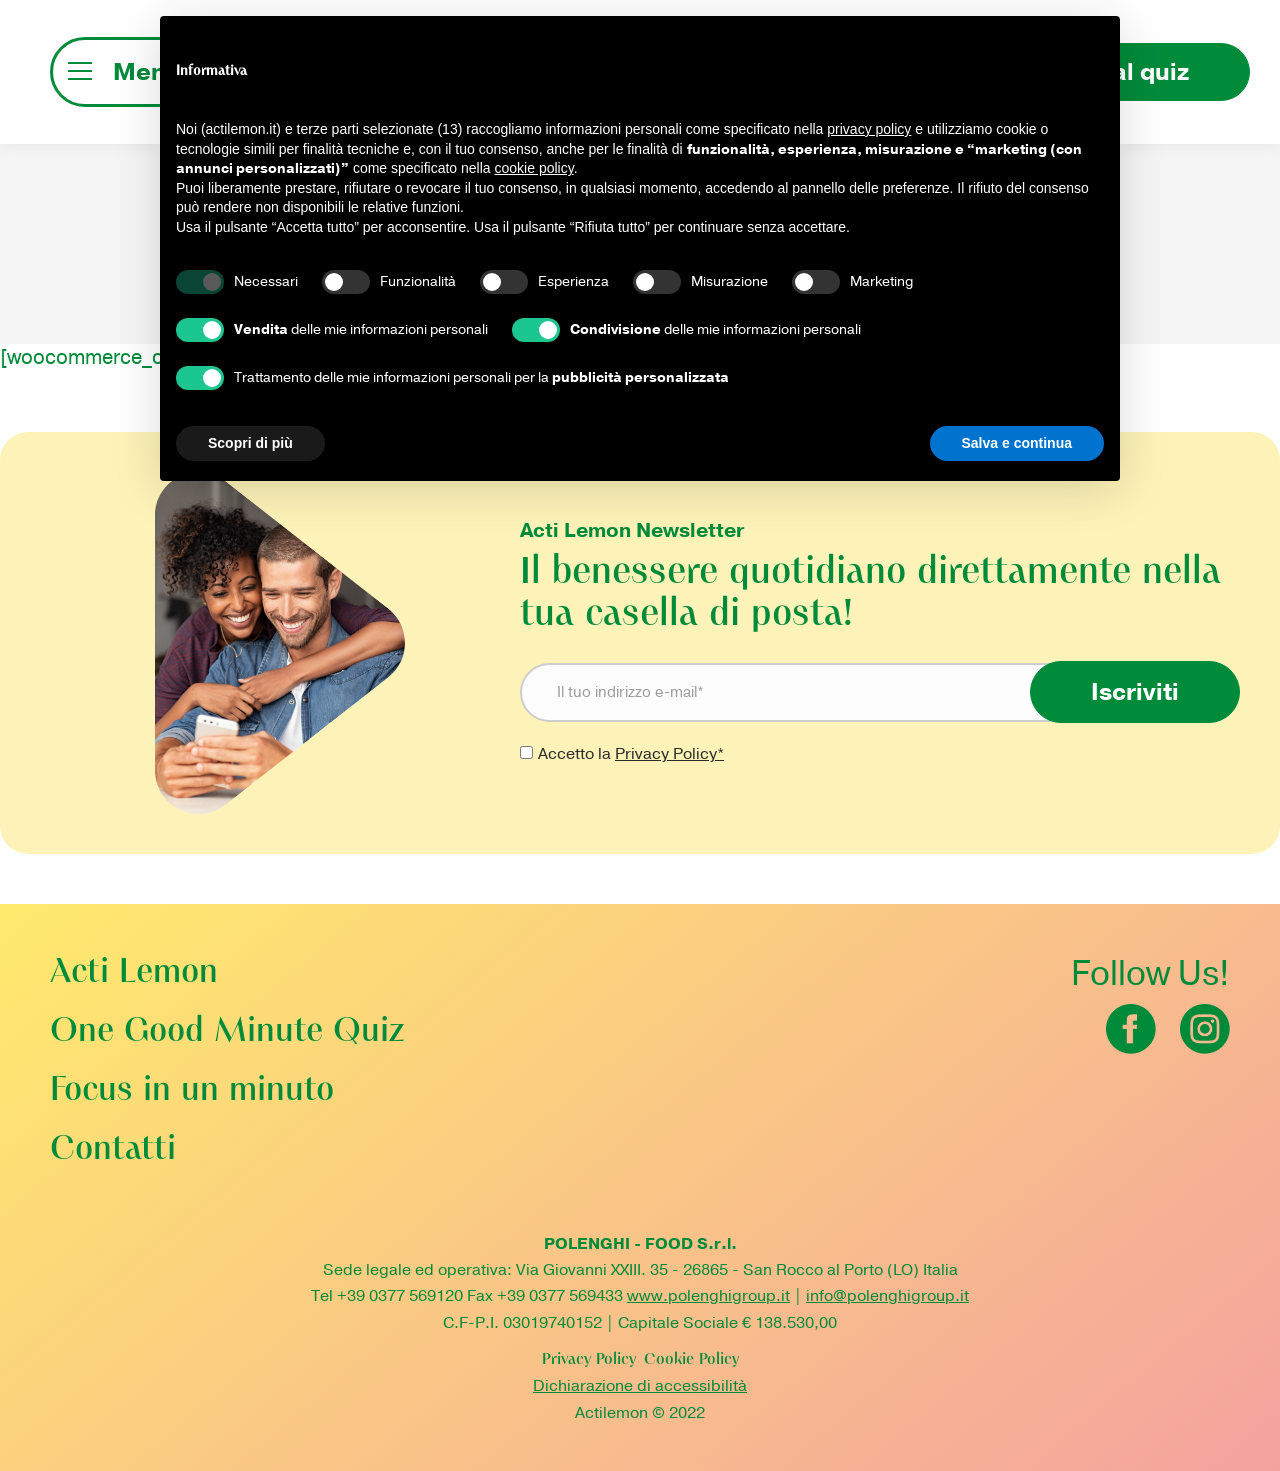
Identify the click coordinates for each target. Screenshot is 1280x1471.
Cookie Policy (691, 1360)
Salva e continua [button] (1017, 443)
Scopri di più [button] (250, 443)
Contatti (113, 1150)
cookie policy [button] (534, 168)
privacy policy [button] (869, 129)
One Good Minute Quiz (227, 1032)
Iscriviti (1135, 692)
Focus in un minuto (192, 1091)
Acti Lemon (134, 973)
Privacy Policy (589, 1360)
